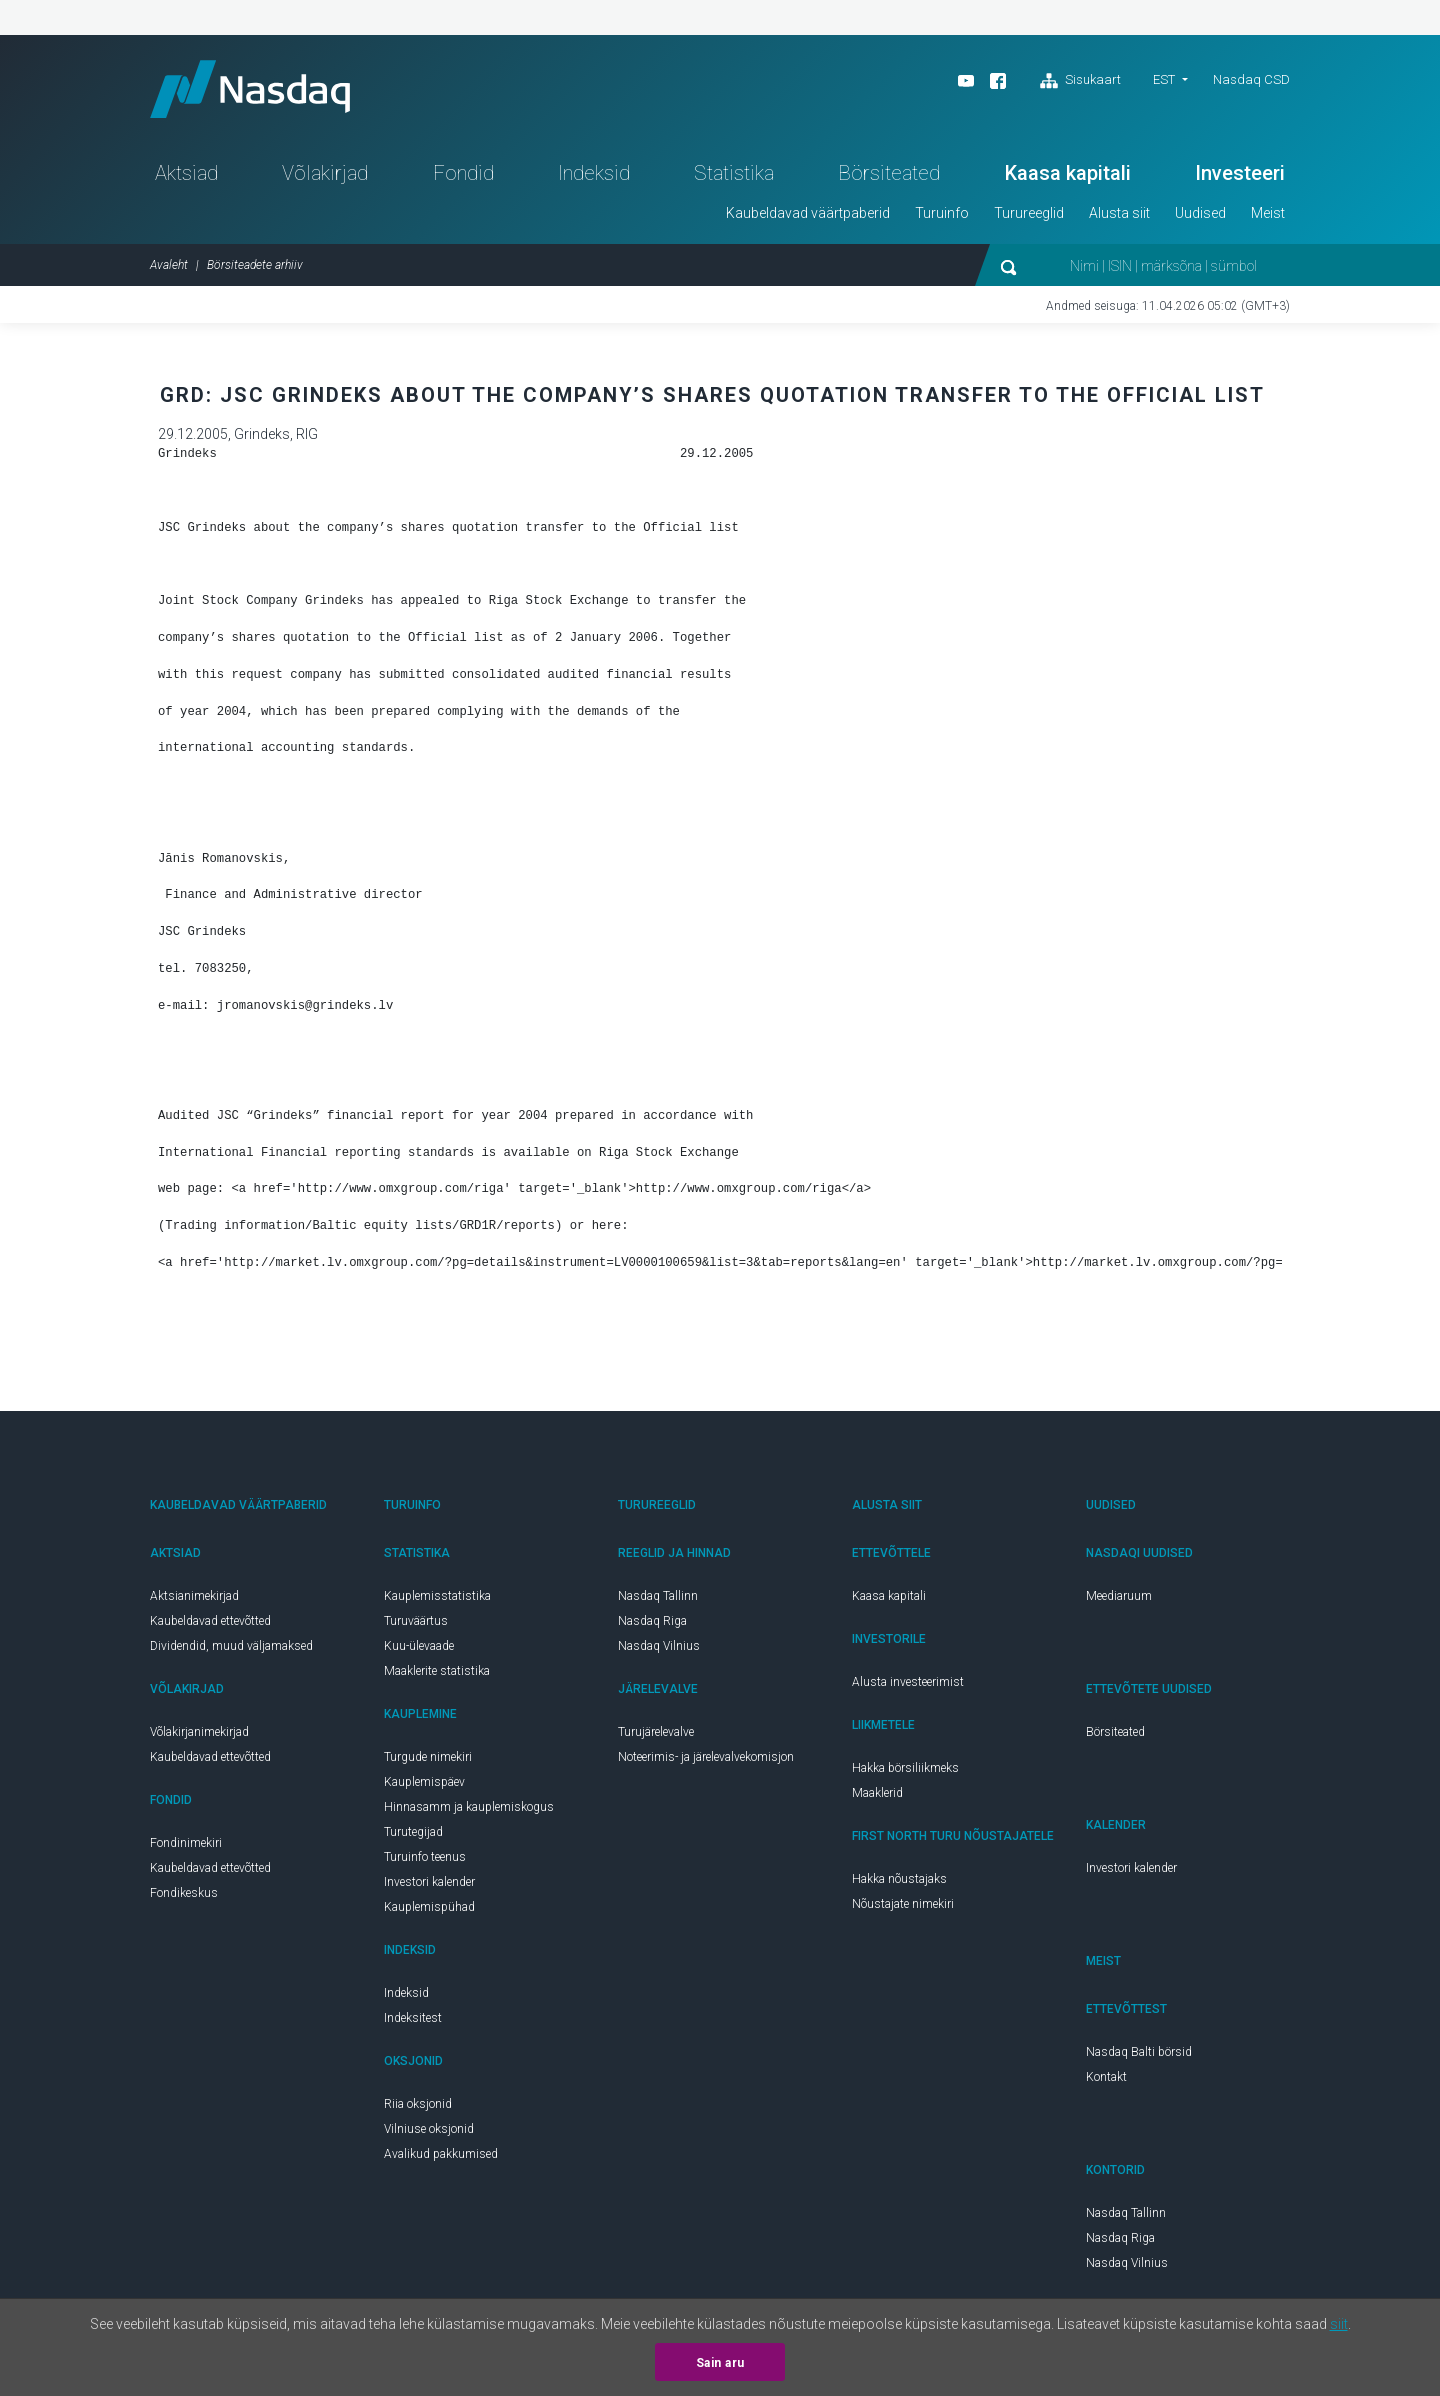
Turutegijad (413, 1835)
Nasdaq (255, 90)
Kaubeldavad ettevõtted (210, 1624)
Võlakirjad (325, 176)
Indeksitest (413, 2021)
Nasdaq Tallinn (658, 1599)
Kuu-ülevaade (419, 1649)
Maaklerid (877, 1796)
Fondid (463, 176)
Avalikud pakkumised (441, 2157)
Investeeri (1240, 176)
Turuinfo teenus (425, 1860)
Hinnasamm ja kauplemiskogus (469, 1810)
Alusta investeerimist (908, 1685)
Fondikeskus (184, 1896)
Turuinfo (942, 216)
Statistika (734, 176)
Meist (1268, 216)
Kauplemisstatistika (437, 1599)
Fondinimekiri (186, 1846)
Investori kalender (429, 1885)
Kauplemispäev (424, 1785)
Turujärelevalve (656, 1735)
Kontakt (1106, 2080)
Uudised (1200, 216)
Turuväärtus (416, 1624)
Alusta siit (1119, 216)
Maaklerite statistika (437, 1674)
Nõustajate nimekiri (903, 1907)
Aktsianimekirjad (194, 1599)
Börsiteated (889, 176)
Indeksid (594, 176)
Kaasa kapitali (1068, 176)
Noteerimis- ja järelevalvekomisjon (706, 1760)
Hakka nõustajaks (899, 1882)
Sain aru (720, 2363)
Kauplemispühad (429, 1910)
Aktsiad (186, 176)
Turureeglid (1029, 216)
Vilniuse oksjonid (429, 2132)
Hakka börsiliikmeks (905, 1771)
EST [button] (1164, 79)
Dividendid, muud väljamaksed (231, 1649)
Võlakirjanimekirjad (199, 1735)
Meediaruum (1119, 1599)
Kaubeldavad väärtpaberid (808, 216)
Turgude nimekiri (428, 1760)
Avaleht (169, 268)
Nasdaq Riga (652, 1624)
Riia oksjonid (418, 2107)
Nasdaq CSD (1251, 79)
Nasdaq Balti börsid (1139, 2055)
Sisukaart (1080, 81)
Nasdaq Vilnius (659, 1649)
